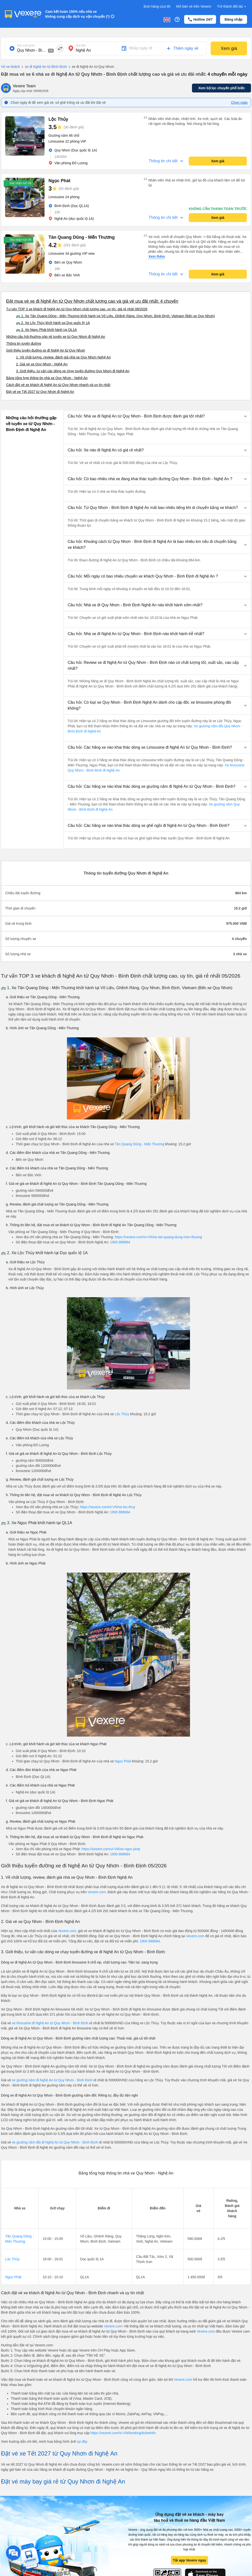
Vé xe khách (10, 67)
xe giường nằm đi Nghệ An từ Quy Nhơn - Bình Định (52, 2080)
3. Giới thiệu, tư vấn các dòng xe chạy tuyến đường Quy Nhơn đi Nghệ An (72, 371)
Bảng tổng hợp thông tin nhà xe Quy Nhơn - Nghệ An (47, 378)
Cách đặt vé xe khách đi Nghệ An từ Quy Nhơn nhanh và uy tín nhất (58, 385)
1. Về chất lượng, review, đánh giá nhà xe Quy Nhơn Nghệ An (63, 357)
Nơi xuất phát (25, 45)
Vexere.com (97, 1892)
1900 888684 (120, 1242)
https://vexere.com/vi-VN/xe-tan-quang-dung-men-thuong (158, 1237)
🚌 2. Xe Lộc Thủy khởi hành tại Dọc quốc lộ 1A (53, 323)
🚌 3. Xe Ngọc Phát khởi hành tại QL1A (46, 330)
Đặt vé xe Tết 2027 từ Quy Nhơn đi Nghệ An (40, 392)
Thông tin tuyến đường (23, 343)
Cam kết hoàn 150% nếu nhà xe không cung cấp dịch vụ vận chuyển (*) (77, 14)
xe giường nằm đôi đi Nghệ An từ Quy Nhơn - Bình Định (55, 2142)
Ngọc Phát (123, 1761)
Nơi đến (81, 45)
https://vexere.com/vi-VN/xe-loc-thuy (107, 1507)
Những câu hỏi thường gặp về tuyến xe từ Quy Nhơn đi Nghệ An (55, 337)
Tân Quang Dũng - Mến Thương (139, 1144)
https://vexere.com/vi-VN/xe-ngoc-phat (110, 1849)
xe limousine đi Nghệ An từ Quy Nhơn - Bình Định (50, 2023)
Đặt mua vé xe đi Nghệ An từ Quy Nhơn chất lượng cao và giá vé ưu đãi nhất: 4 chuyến (92, 301)
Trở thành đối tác (232, 6)
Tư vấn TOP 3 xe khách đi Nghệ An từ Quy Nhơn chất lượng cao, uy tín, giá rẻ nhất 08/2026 (76, 309)
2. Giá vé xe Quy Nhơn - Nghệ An (41, 364)
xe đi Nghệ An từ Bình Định (43, 66)
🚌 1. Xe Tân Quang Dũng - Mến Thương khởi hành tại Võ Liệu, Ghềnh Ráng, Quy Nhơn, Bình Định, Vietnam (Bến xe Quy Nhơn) (115, 316)
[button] (157, 416)
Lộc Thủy (122, 1414)
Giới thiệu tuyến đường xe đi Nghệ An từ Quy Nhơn (45, 350)
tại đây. (82, 2441)
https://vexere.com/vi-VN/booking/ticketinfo (123, 2433)
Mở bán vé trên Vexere (193, 6)
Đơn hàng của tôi (157, 6)
